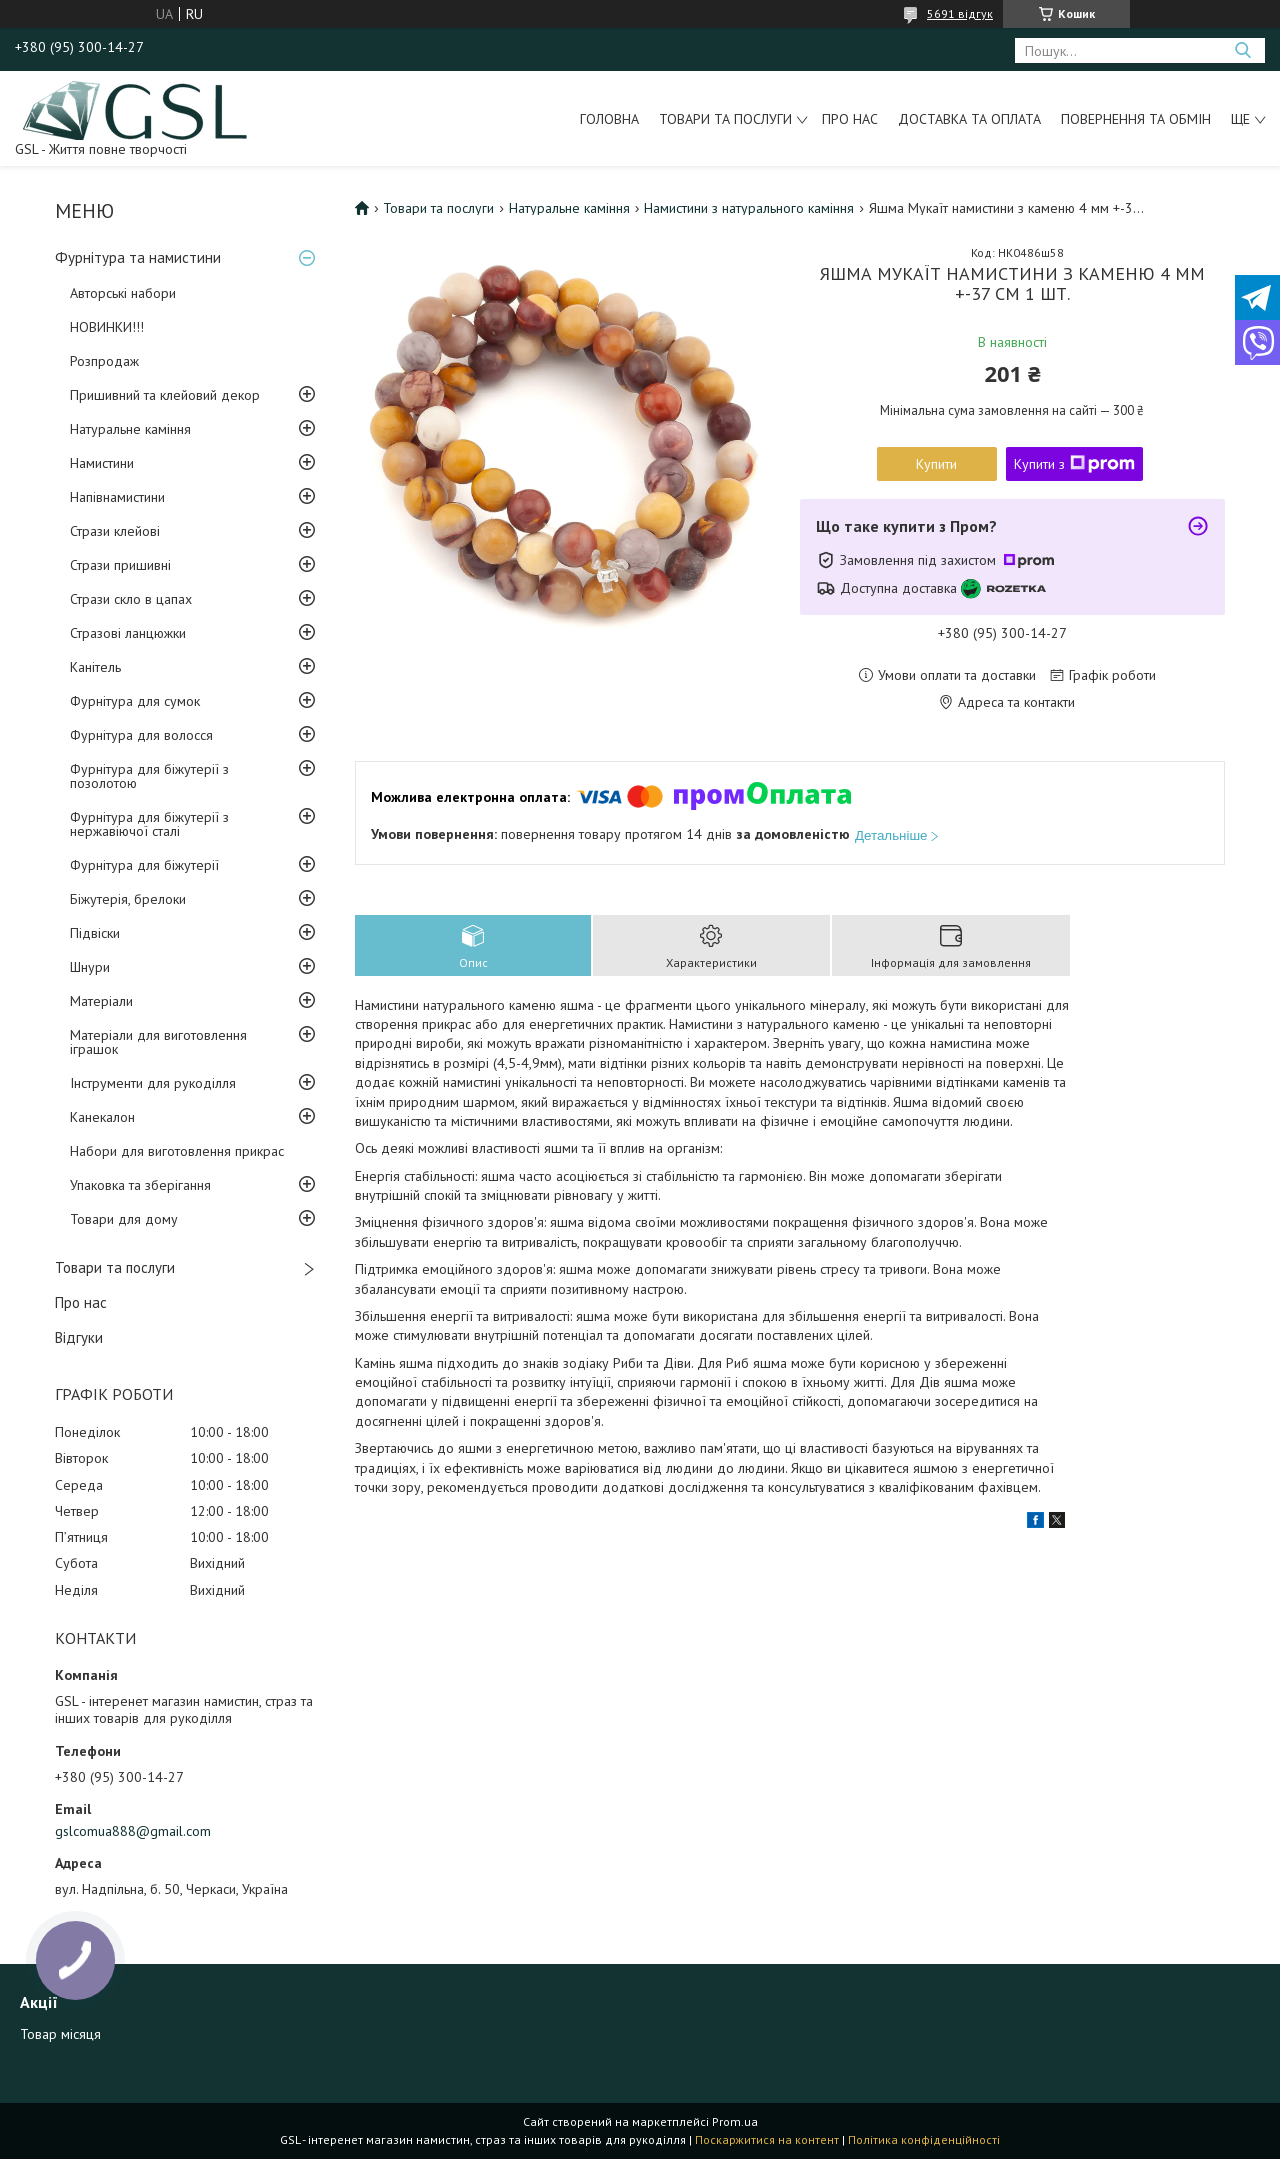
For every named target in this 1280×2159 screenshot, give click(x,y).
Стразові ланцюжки (128, 633)
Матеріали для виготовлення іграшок (158, 1042)
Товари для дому (124, 1219)
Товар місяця (60, 2034)
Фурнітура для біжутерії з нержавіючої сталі (149, 824)
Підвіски (95, 933)
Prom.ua (735, 2121)
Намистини (102, 463)
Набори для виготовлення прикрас (177, 1151)
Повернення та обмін (1136, 119)
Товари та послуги (725, 119)
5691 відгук (960, 13)
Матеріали (101, 1001)
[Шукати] (1242, 50)
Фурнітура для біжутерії (144, 865)
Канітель (95, 667)
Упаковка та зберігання (140, 1185)
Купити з (1074, 464)
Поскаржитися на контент (767, 2139)
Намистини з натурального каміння (749, 208)
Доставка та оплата (969, 119)
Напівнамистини (117, 497)
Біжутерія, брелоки (128, 899)
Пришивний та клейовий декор (165, 395)
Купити (936, 464)
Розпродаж (104, 361)
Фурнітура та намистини (138, 257)
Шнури (90, 967)
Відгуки (79, 1337)
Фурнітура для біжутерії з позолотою (149, 776)
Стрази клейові (115, 531)
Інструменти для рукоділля (153, 1083)
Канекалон (102, 1117)
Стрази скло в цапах (131, 599)
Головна (609, 119)
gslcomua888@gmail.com (133, 1831)
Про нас (850, 119)
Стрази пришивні (120, 565)
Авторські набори (123, 293)
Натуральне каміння (130, 429)
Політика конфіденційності (924, 2139)
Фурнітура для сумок (135, 701)
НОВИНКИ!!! (107, 327)
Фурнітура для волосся (141, 735)
